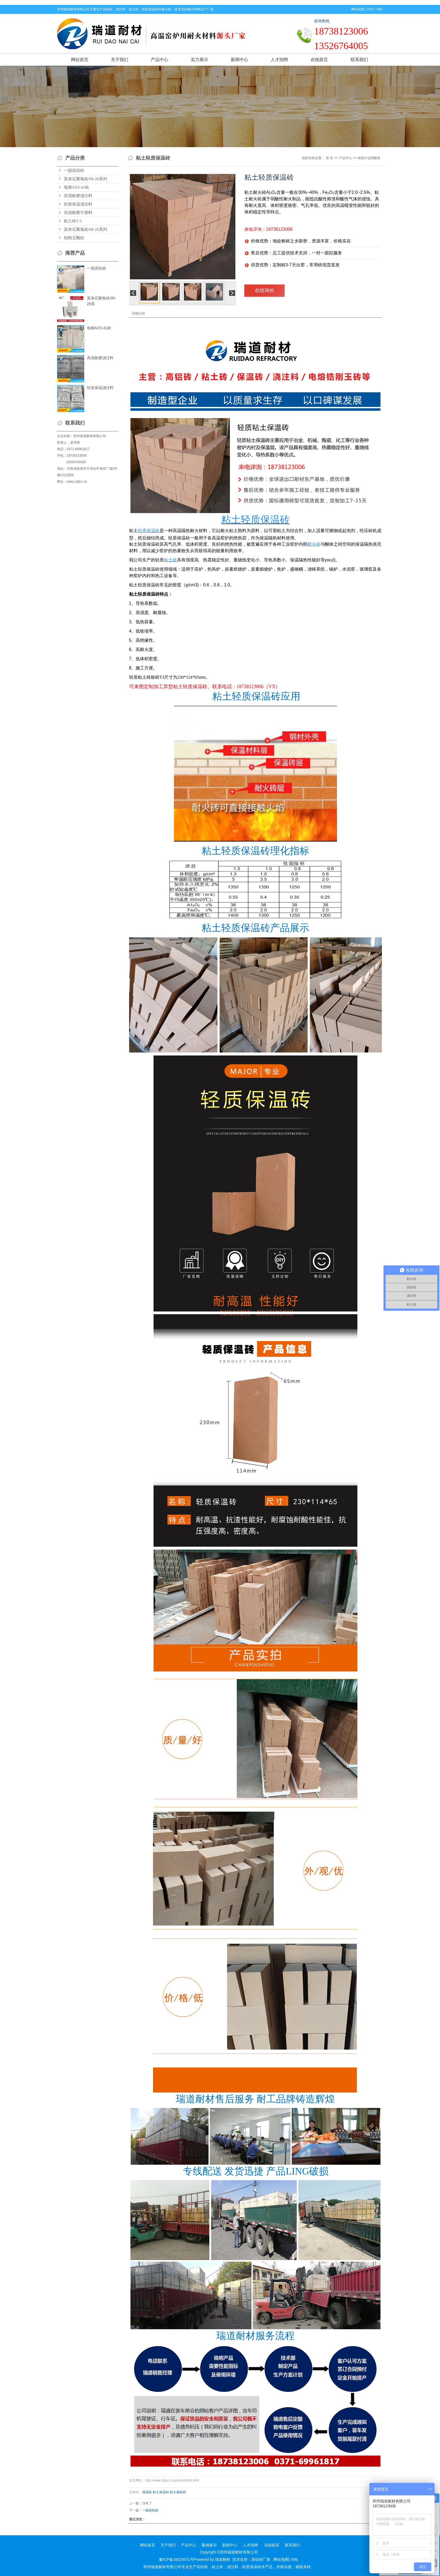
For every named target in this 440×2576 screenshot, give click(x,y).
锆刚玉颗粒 (74, 238)
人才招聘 (279, 59)
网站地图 (357, 9)
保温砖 (147, 2492)
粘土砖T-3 (73, 221)
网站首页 (79, 59)
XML (379, 9)
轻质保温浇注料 (78, 204)
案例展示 (209, 2545)
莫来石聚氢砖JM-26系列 (85, 229)
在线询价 (264, 290)
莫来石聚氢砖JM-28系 (101, 301)
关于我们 (119, 59)
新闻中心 (239, 59)
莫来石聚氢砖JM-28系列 (85, 179)
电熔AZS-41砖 (76, 187)
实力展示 (199, 59)
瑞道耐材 (222, 2559)
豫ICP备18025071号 (176, 2559)
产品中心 (159, 59)
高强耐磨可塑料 (78, 212)
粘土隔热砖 (178, 2492)
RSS (370, 9)
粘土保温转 (161, 2492)
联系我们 (359, 59)
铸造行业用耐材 (369, 158)
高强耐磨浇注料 (78, 196)
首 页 (329, 158)
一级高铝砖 (74, 170)
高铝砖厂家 (260, 2559)
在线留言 (319, 59)
